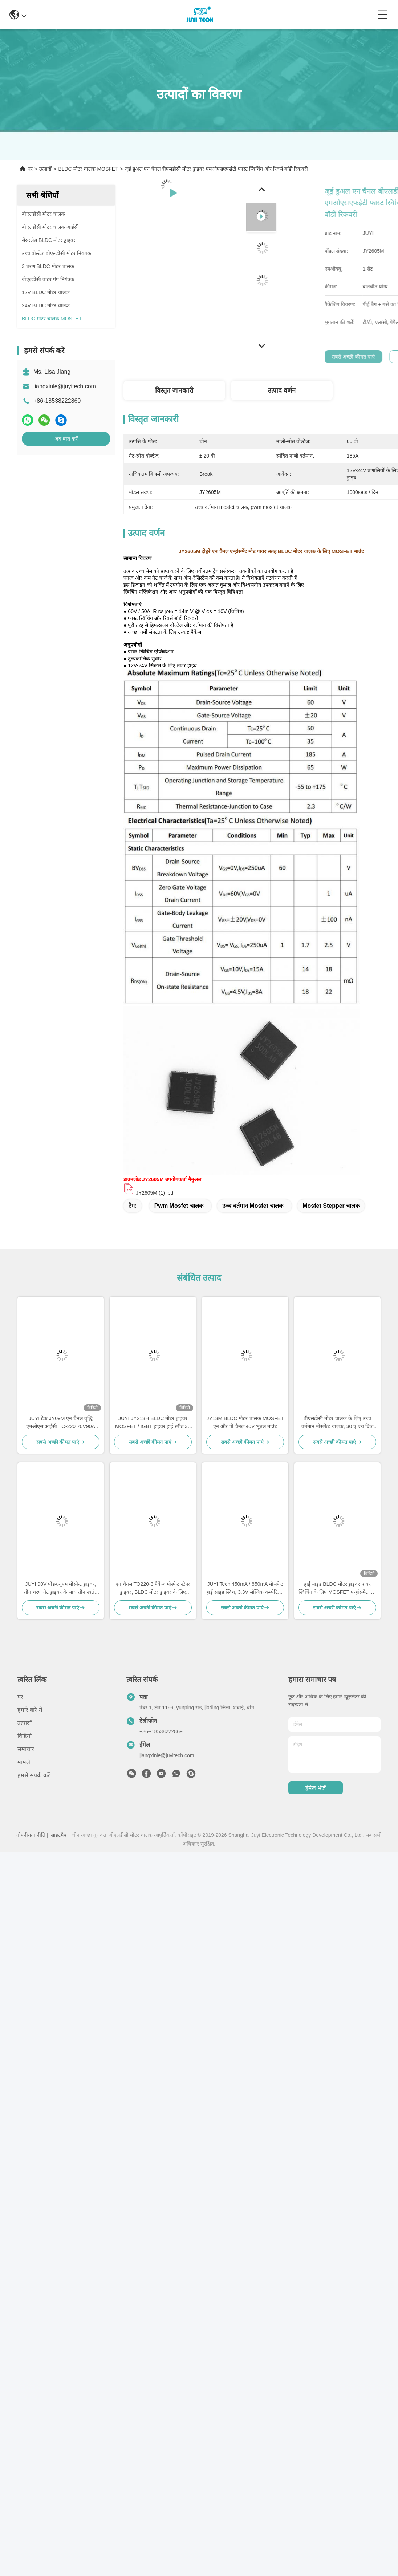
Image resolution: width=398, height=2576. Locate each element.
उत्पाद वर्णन (282, 390)
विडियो (24, 1736)
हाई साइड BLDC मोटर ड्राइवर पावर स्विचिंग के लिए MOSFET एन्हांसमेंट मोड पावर (337, 1588)
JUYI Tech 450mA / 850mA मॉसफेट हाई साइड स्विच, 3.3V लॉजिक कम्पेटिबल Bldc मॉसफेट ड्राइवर (245, 1588)
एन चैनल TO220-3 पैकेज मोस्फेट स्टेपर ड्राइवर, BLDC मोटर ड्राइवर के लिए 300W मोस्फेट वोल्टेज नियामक (152, 1588)
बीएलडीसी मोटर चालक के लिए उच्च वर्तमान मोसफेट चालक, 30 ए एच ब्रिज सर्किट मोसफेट (337, 1422)
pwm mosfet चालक (178, 1206)
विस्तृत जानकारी (174, 390)
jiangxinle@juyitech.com (64, 386)
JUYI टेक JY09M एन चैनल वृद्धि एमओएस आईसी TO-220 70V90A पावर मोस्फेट (60, 1422)
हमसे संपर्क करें (33, 1775)
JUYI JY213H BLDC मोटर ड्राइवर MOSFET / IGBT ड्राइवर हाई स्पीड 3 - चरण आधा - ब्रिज (153, 1422)
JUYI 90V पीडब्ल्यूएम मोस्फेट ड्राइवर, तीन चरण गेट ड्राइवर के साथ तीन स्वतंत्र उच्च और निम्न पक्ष (60, 1588)
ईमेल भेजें (315, 1788)
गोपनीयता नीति (30, 1835)
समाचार (25, 1749)
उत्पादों (45, 169)
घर (30, 169)
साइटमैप (58, 1835)
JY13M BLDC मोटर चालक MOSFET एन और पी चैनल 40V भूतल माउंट (245, 1422)
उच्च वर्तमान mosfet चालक (252, 1206)
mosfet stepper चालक (331, 1206)
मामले (23, 1762)
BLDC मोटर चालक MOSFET (88, 169)
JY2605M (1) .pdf (155, 1193)
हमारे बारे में (29, 1710)
